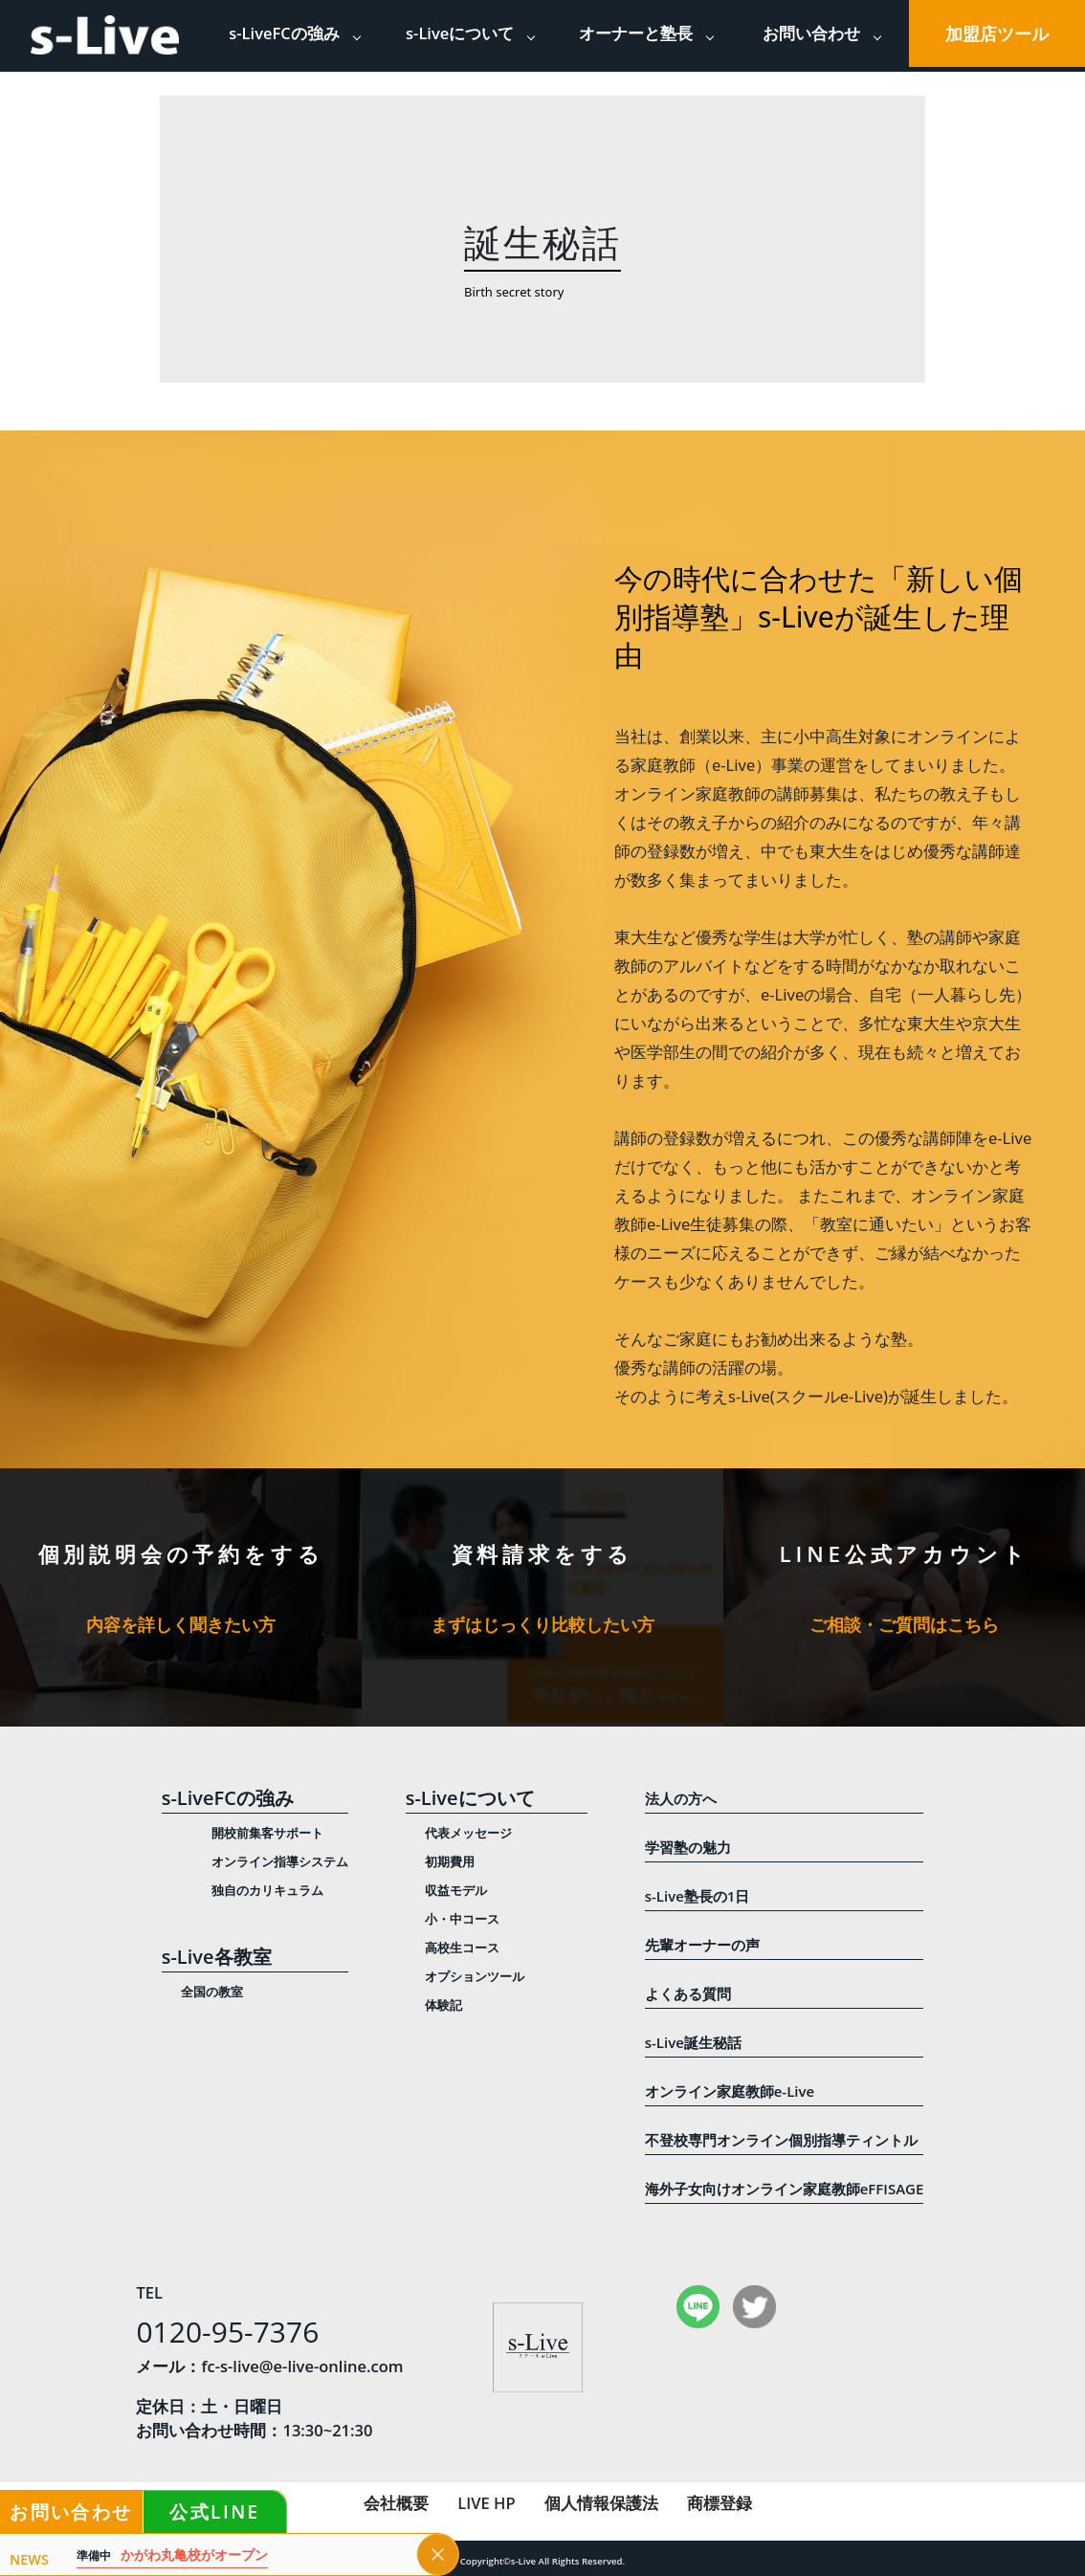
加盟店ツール (997, 33)
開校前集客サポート (267, 1832)
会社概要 (396, 2503)
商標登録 (719, 2503)
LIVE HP (486, 2503)
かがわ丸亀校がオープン (172, 2555)
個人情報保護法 (601, 2503)
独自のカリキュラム (267, 1890)
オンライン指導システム (279, 1861)
